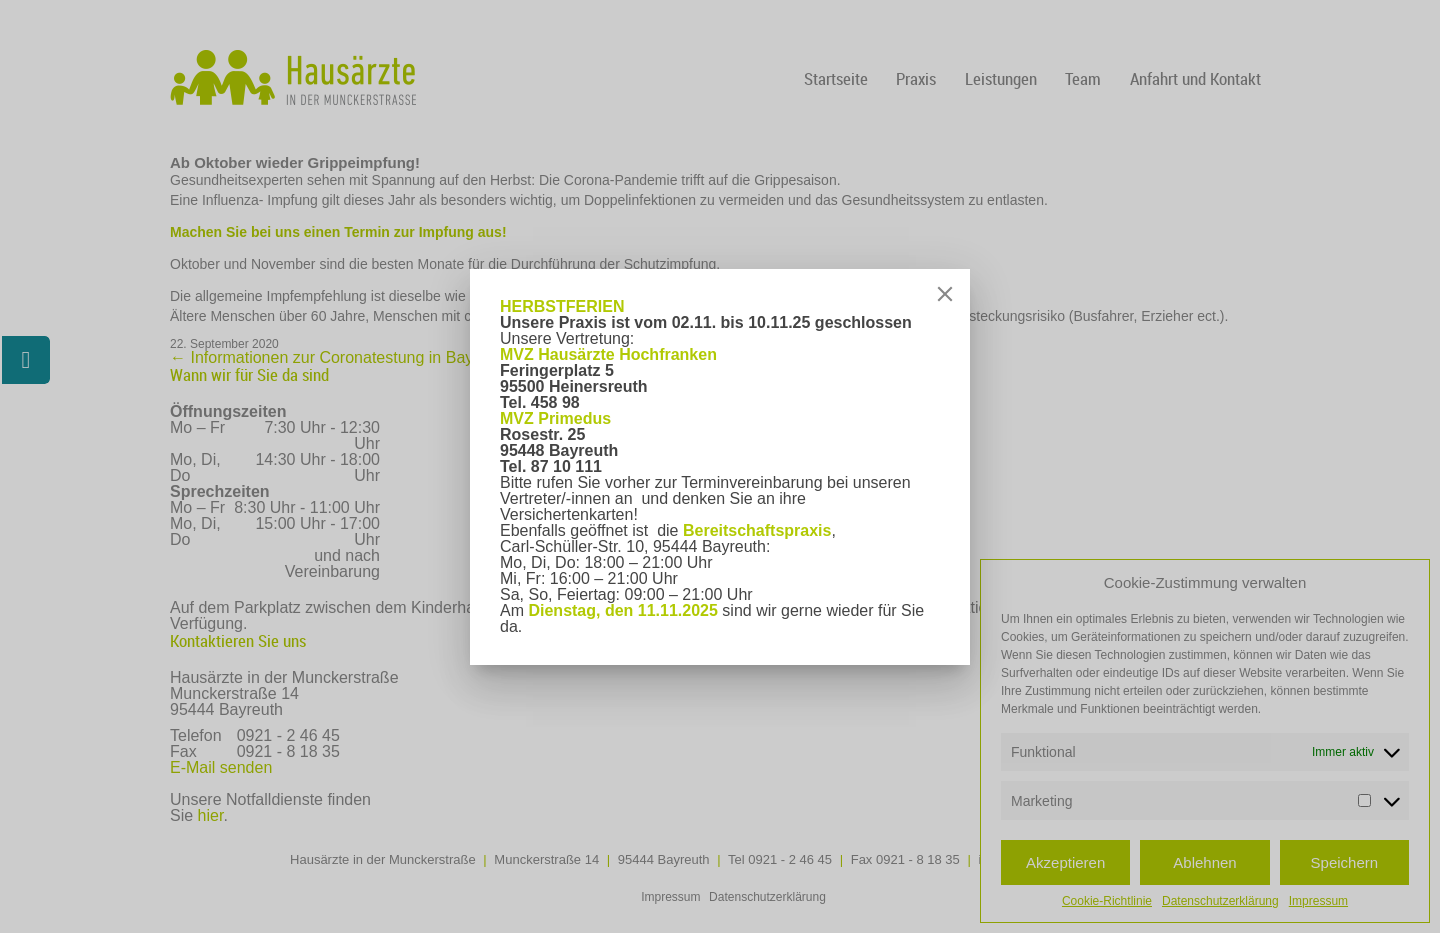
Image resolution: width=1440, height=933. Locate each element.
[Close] (945, 294)
